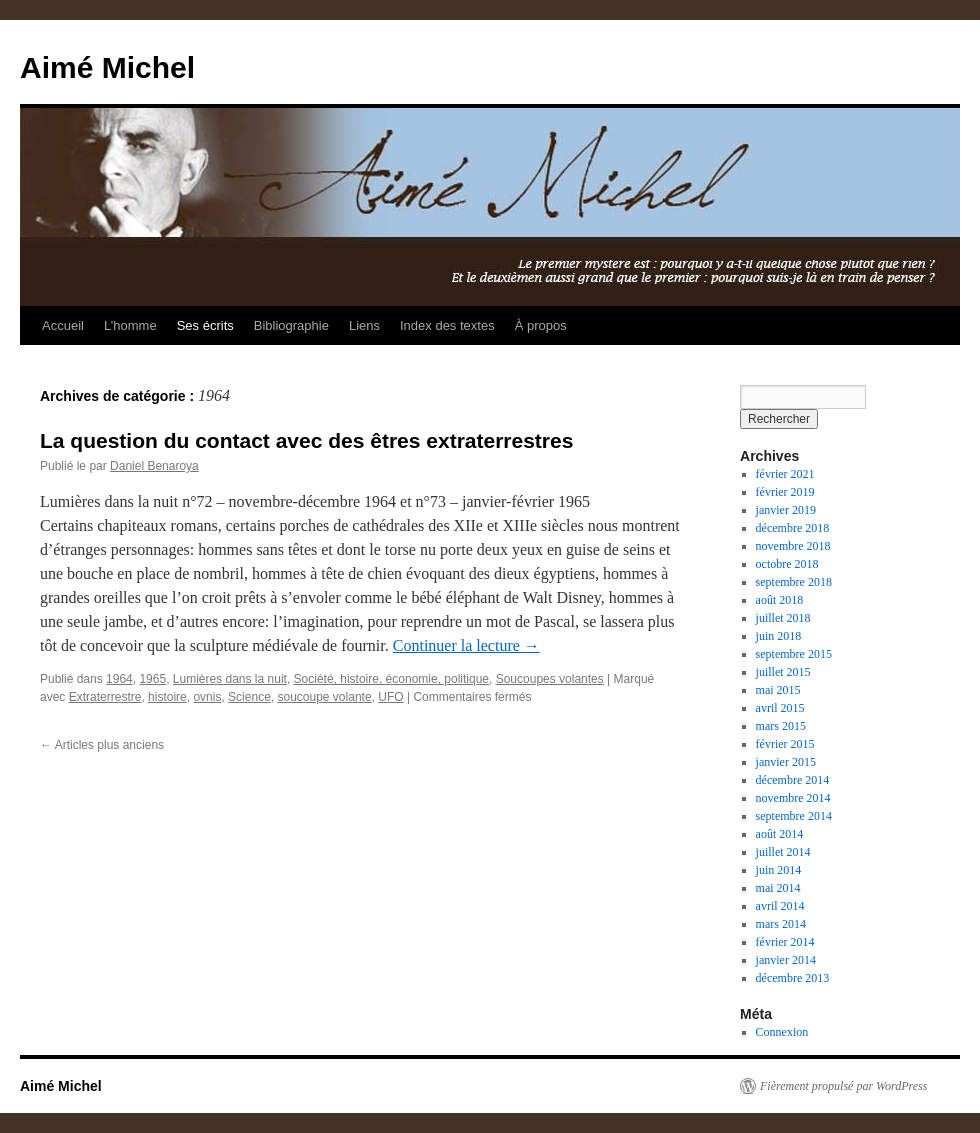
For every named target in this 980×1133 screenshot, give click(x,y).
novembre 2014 (793, 798)
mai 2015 (778, 690)
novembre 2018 (793, 546)
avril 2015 (780, 708)
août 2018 (780, 600)
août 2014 (780, 834)
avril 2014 (780, 906)
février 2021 (785, 474)
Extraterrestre (105, 697)
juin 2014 (779, 870)
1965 (152, 679)
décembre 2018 (793, 528)
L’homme (130, 325)
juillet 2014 (783, 852)
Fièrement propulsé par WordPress (843, 1086)
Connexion (782, 1032)
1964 (119, 679)
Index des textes (447, 325)
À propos (541, 325)
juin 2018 (779, 636)
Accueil (63, 325)
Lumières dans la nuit (230, 679)
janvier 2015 (786, 762)
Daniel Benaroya (154, 466)
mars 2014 (781, 924)
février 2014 (785, 942)
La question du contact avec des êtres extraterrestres (306, 440)
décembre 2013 (793, 978)
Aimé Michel (107, 67)
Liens (364, 325)
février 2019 (785, 492)
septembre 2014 (794, 816)
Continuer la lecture (466, 645)
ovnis (207, 697)
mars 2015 (781, 726)
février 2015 (785, 744)
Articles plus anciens (102, 745)
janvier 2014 (786, 960)
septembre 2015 (794, 654)
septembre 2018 (794, 582)
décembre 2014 (793, 780)
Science (249, 697)
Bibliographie (291, 325)
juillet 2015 (783, 672)
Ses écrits (205, 325)
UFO (390, 697)
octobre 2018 (787, 564)
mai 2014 (778, 888)
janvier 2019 (786, 510)
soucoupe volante (324, 697)
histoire (167, 697)
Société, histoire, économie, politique (391, 679)
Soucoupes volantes (550, 679)
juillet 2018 (783, 618)
